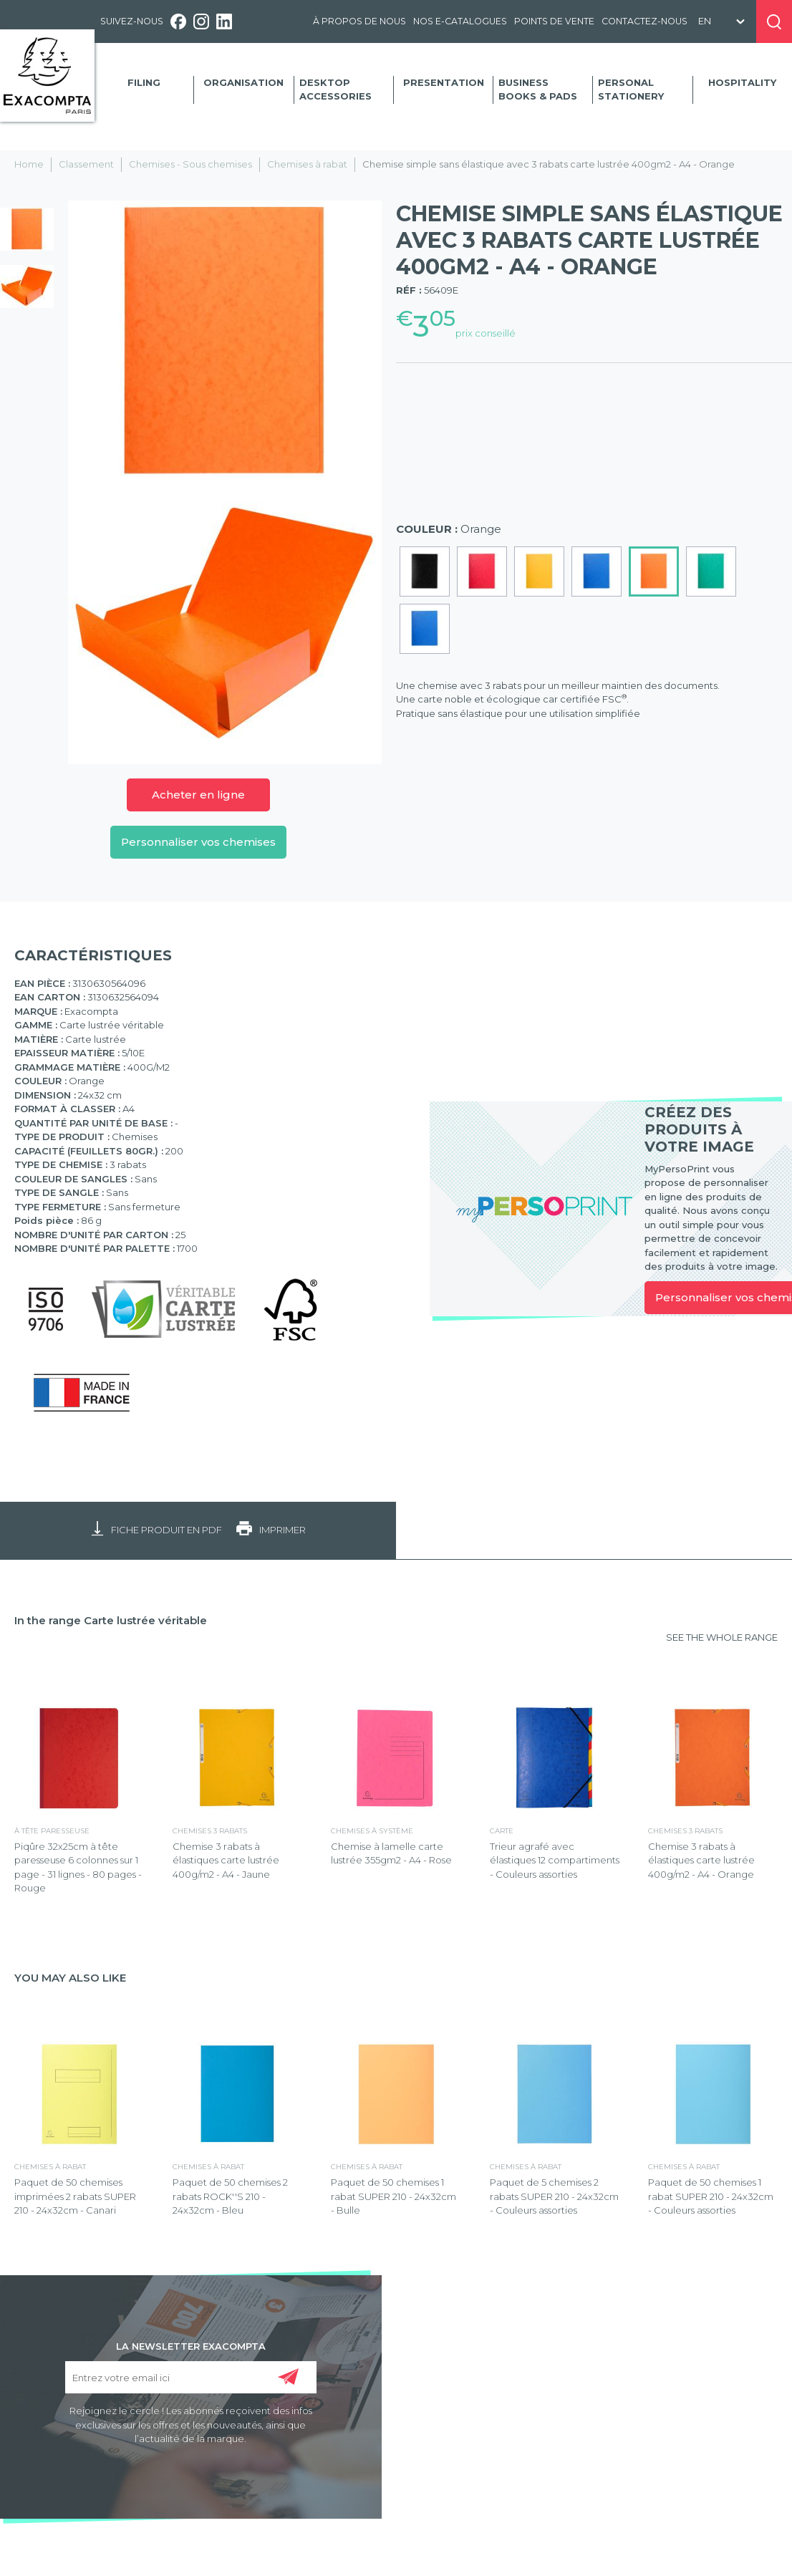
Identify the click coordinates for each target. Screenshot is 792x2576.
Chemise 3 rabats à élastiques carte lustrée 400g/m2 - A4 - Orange (701, 1860)
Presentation (443, 82)
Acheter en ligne (198, 794)
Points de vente (554, 21)
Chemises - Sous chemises (190, 164)
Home (29, 164)
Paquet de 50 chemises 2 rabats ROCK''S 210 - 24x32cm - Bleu (230, 2196)
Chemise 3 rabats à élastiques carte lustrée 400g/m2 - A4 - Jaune (226, 1860)
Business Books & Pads (537, 89)
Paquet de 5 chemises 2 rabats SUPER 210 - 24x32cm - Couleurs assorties (554, 2196)
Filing (143, 82)
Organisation (243, 82)
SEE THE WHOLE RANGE (722, 1637)
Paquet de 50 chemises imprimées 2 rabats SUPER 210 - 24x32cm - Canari (75, 2196)
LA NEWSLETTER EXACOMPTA (191, 2345)
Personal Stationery (631, 89)
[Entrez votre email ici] (191, 2377)
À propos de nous (359, 21)
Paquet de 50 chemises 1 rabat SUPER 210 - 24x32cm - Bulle (393, 2196)
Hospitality (742, 82)
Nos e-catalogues (460, 21)
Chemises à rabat (307, 164)
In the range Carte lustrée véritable (110, 1620)
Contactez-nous (644, 21)
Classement (86, 164)
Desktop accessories (335, 89)
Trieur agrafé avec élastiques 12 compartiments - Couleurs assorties (554, 1860)
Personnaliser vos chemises (198, 842)
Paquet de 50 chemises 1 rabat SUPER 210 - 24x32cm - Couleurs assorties (710, 2196)
